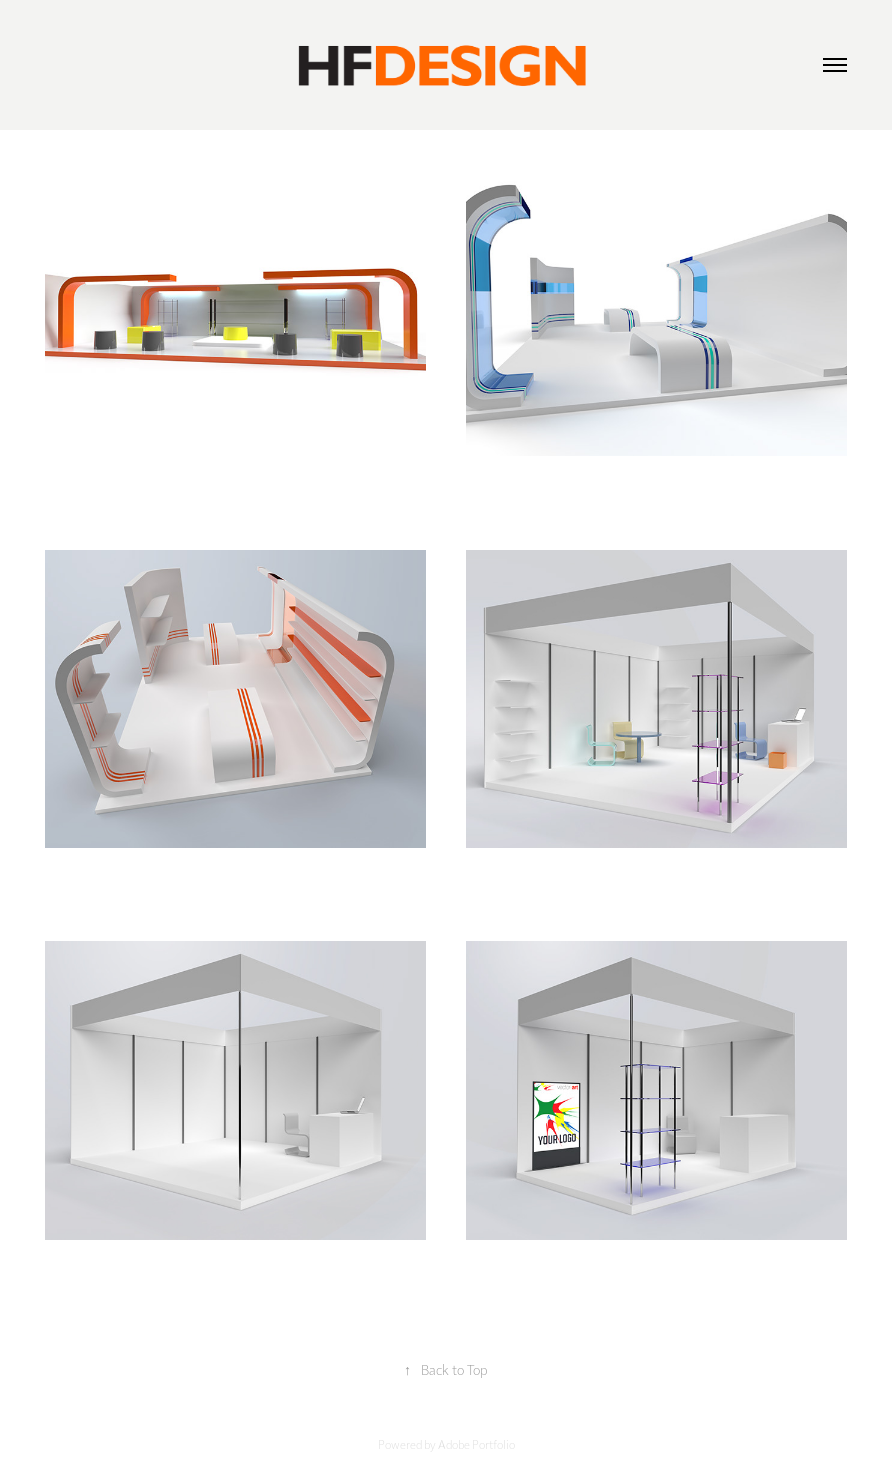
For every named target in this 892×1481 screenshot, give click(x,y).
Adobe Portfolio (476, 1444)
